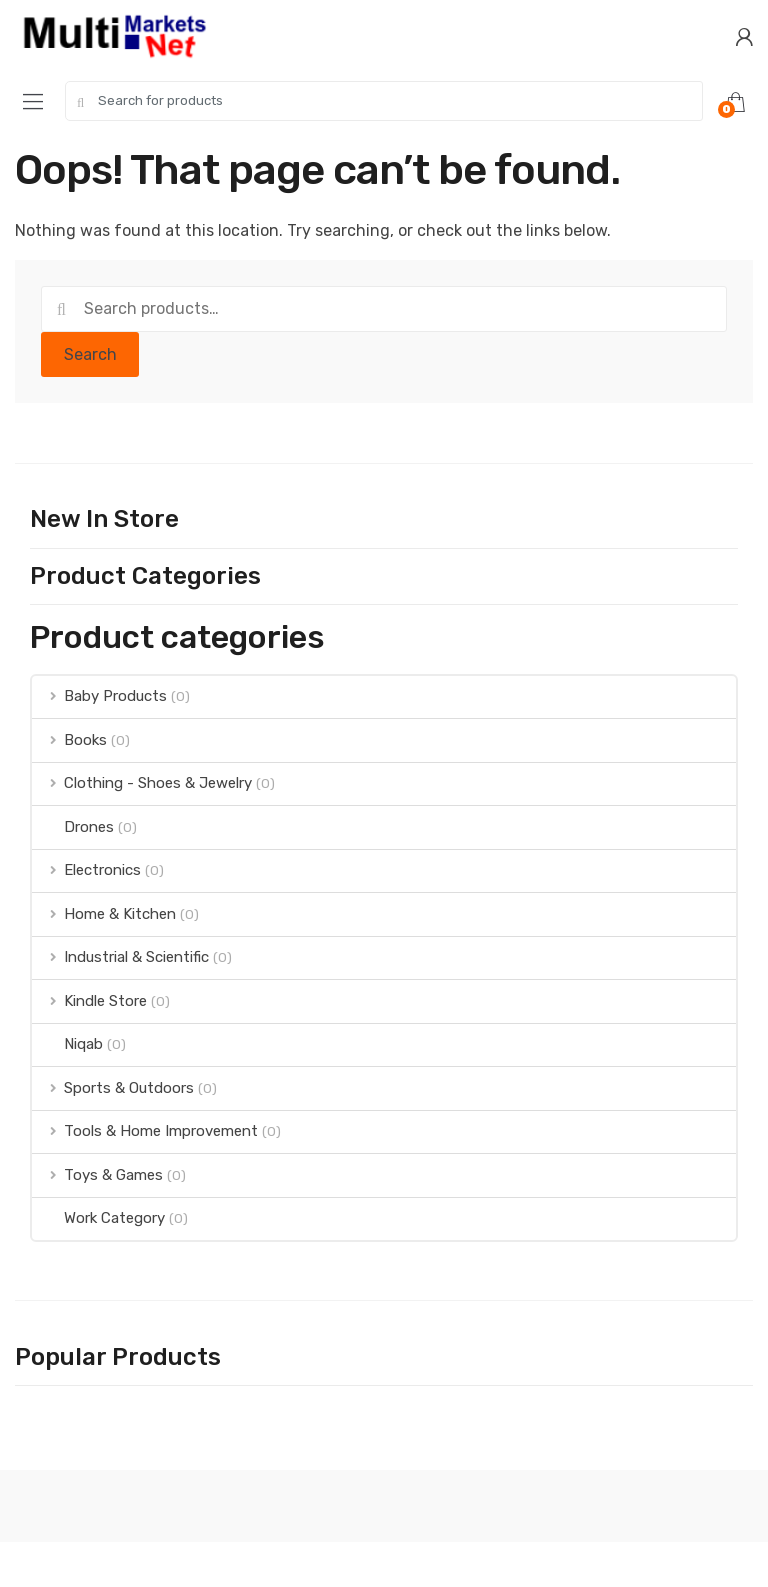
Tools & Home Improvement (145, 1131)
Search (90, 354)
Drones (73, 827)
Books (69, 740)
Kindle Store (89, 1001)
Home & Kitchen (104, 914)
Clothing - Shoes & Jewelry (142, 783)
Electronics (86, 870)
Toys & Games (97, 1175)
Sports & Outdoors (113, 1088)
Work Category (98, 1218)
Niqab (67, 1044)
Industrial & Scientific (120, 957)
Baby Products (99, 696)
